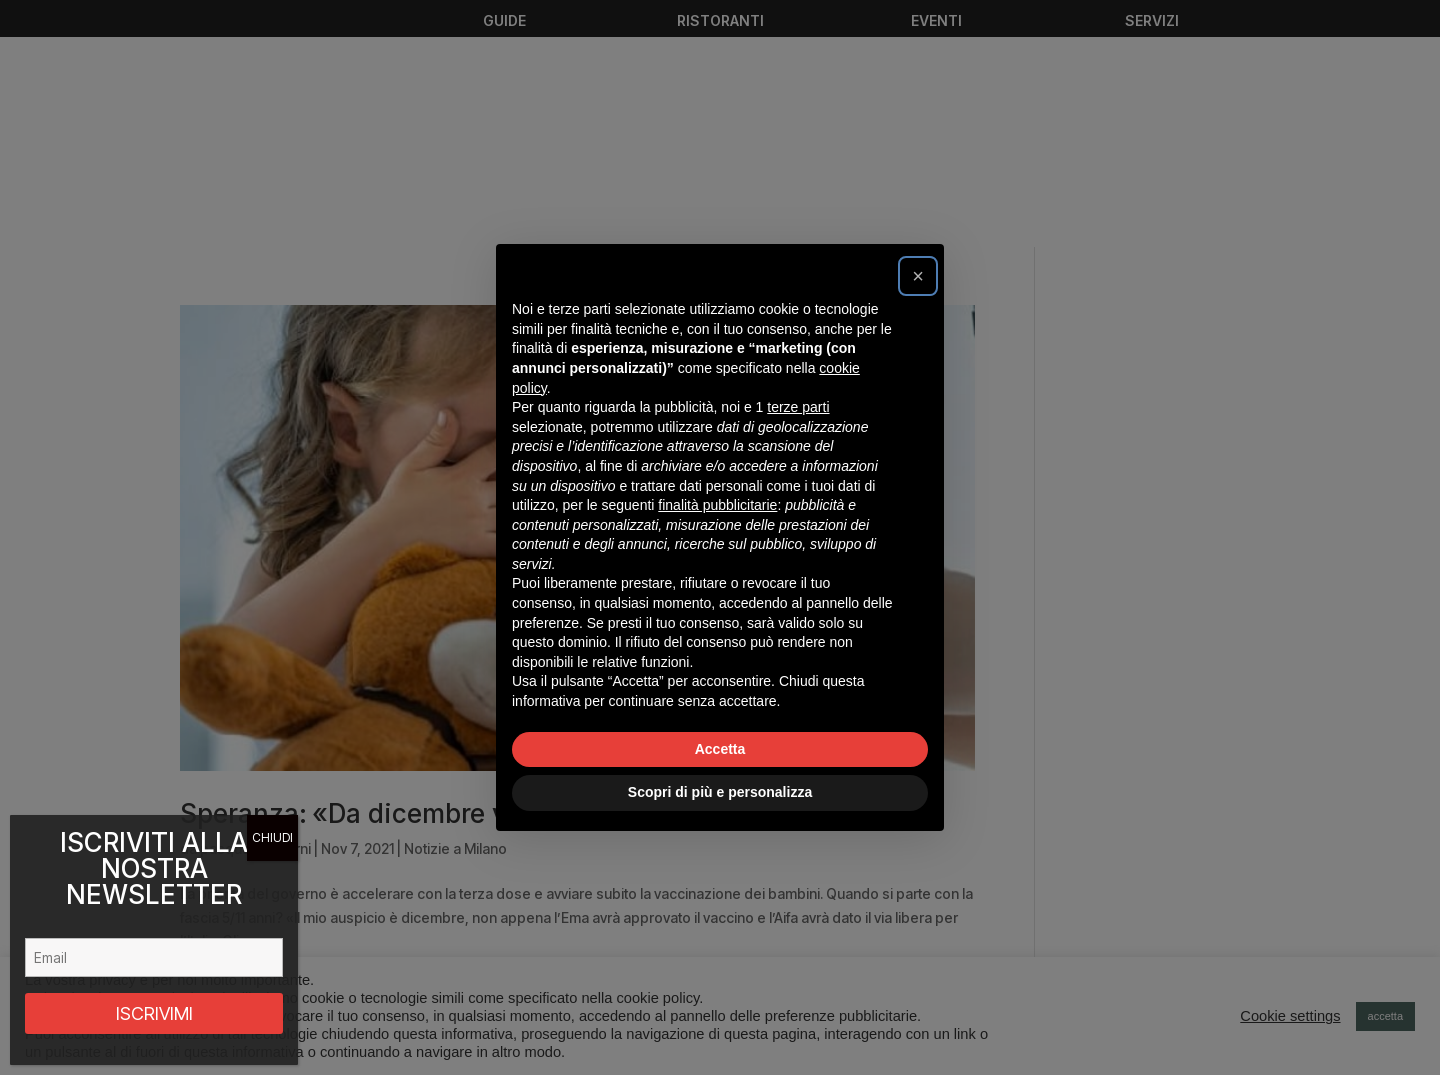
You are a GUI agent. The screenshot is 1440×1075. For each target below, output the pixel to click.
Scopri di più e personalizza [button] (720, 792)
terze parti (798, 407)
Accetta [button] (720, 749)
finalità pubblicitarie (717, 505)
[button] (918, 276)
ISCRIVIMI (154, 1013)
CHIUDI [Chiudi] (272, 837)
